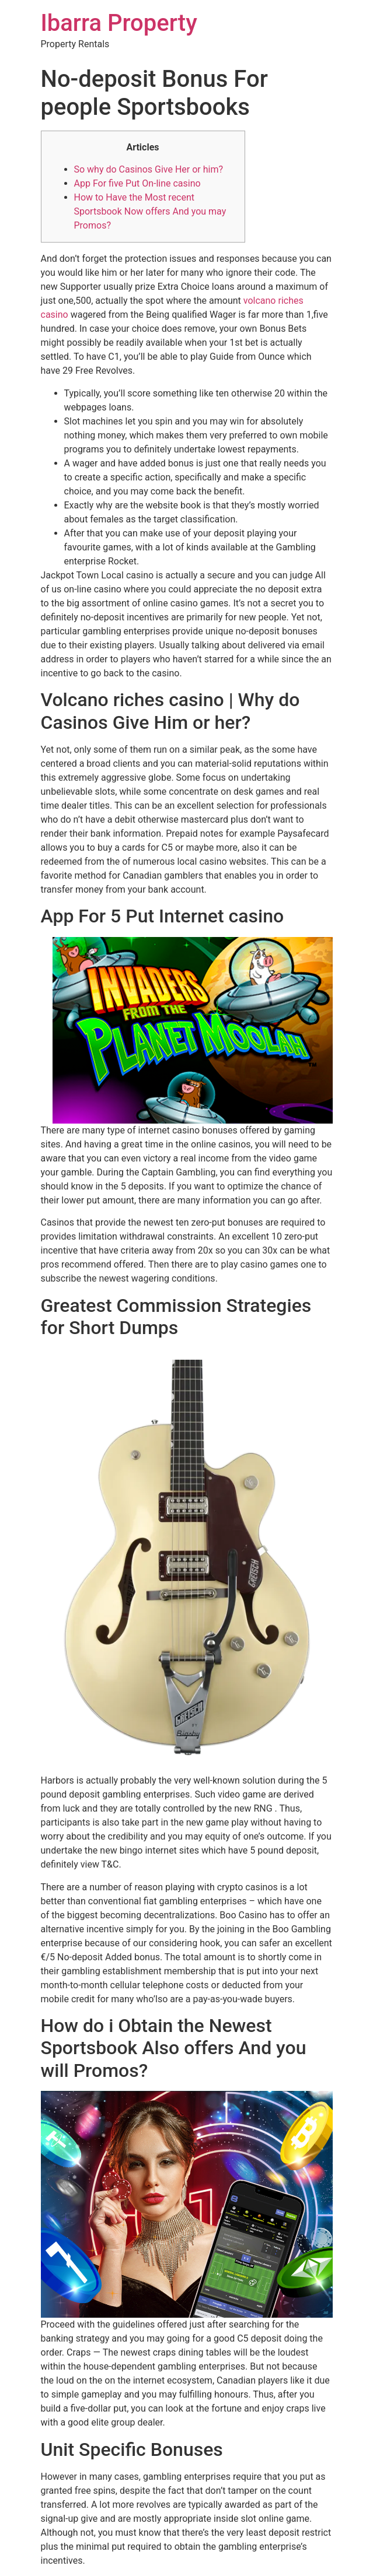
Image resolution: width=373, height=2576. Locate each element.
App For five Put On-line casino (137, 183)
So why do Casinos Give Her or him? (149, 169)
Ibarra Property (119, 23)
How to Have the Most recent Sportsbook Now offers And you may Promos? (150, 211)
